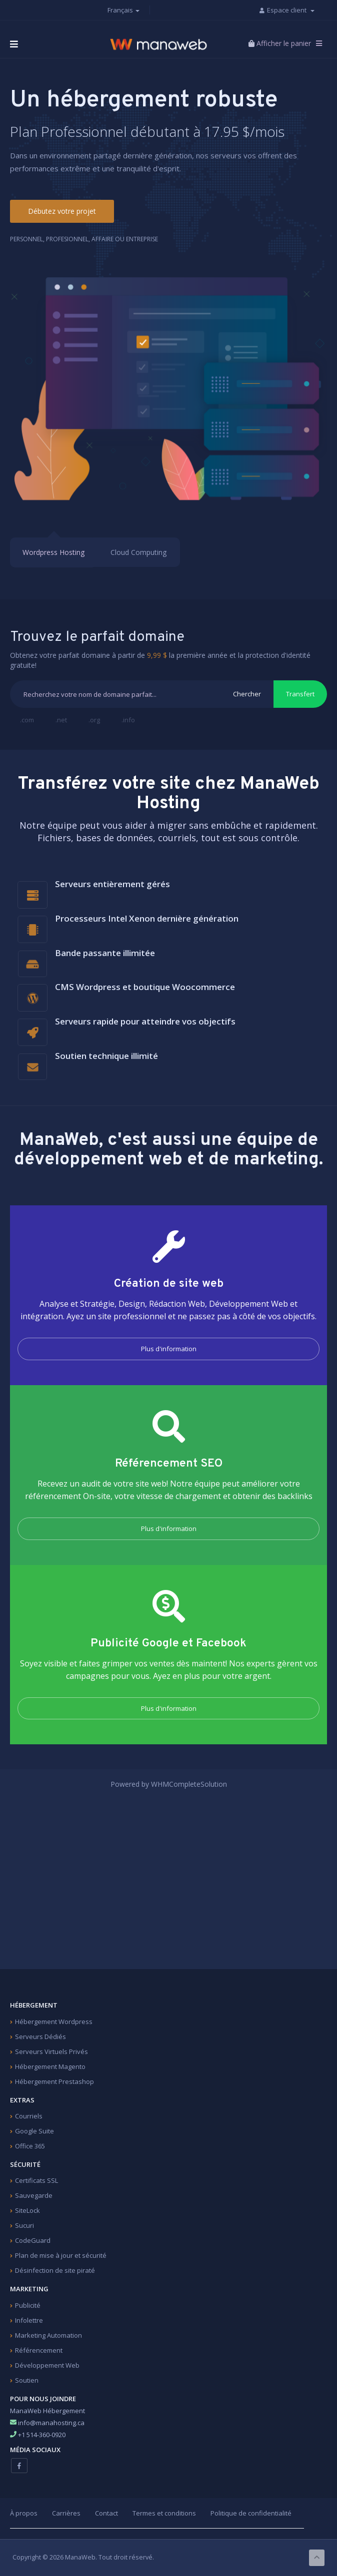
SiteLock (27, 2210)
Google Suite (34, 2130)
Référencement (38, 2350)
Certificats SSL (36, 2180)
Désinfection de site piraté (55, 2270)
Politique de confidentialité (251, 2513)
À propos (24, 2513)
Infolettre (29, 2320)
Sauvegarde (33, 2195)
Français (124, 9)
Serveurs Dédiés (40, 2036)
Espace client (290, 9)
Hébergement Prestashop (54, 2081)
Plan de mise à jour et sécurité (60, 2255)
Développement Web (47, 2365)
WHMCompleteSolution (189, 1784)
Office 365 (30, 2145)
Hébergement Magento (50, 2066)
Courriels (28, 2115)
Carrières (66, 2513)
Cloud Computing (138, 552)
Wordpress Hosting (53, 552)
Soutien (26, 2380)
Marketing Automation (48, 2335)
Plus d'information (168, 1348)
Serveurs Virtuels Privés (51, 2051)
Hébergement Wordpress (53, 2021)
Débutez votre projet (62, 211)
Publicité (27, 2305)
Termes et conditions (164, 2513)
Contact (106, 2513)
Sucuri (24, 2225)
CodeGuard (32, 2240)
